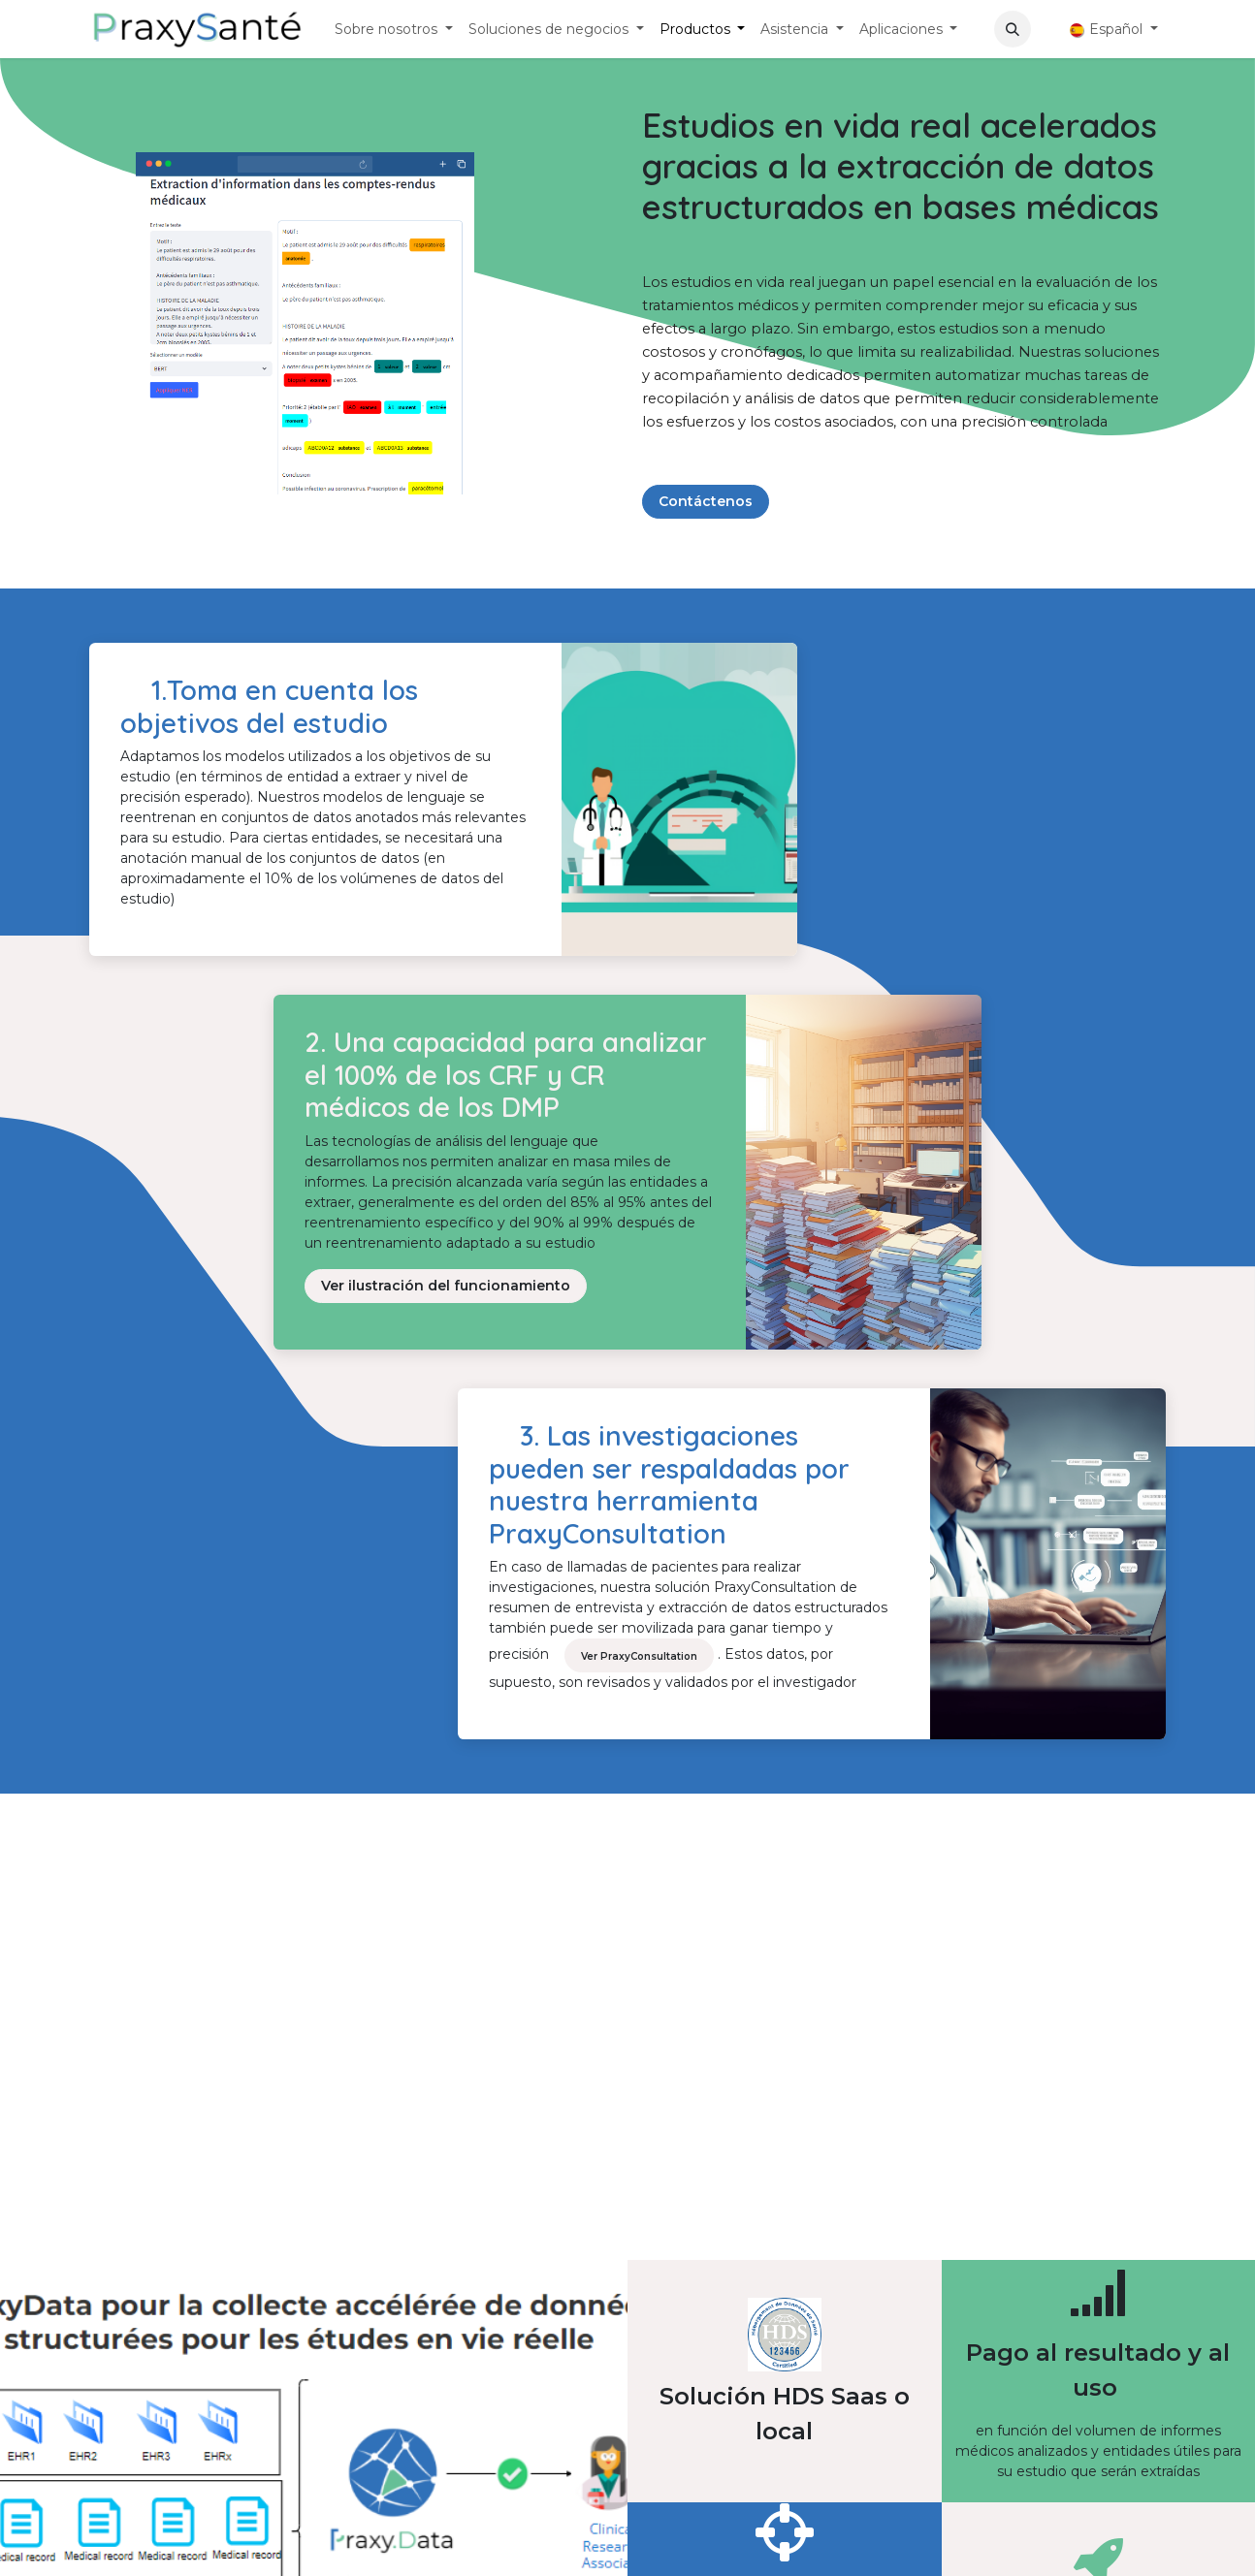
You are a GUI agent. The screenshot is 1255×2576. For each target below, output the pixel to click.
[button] (1012, 29)
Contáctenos (706, 501)
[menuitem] (394, 30)
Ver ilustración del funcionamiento (445, 1285)
